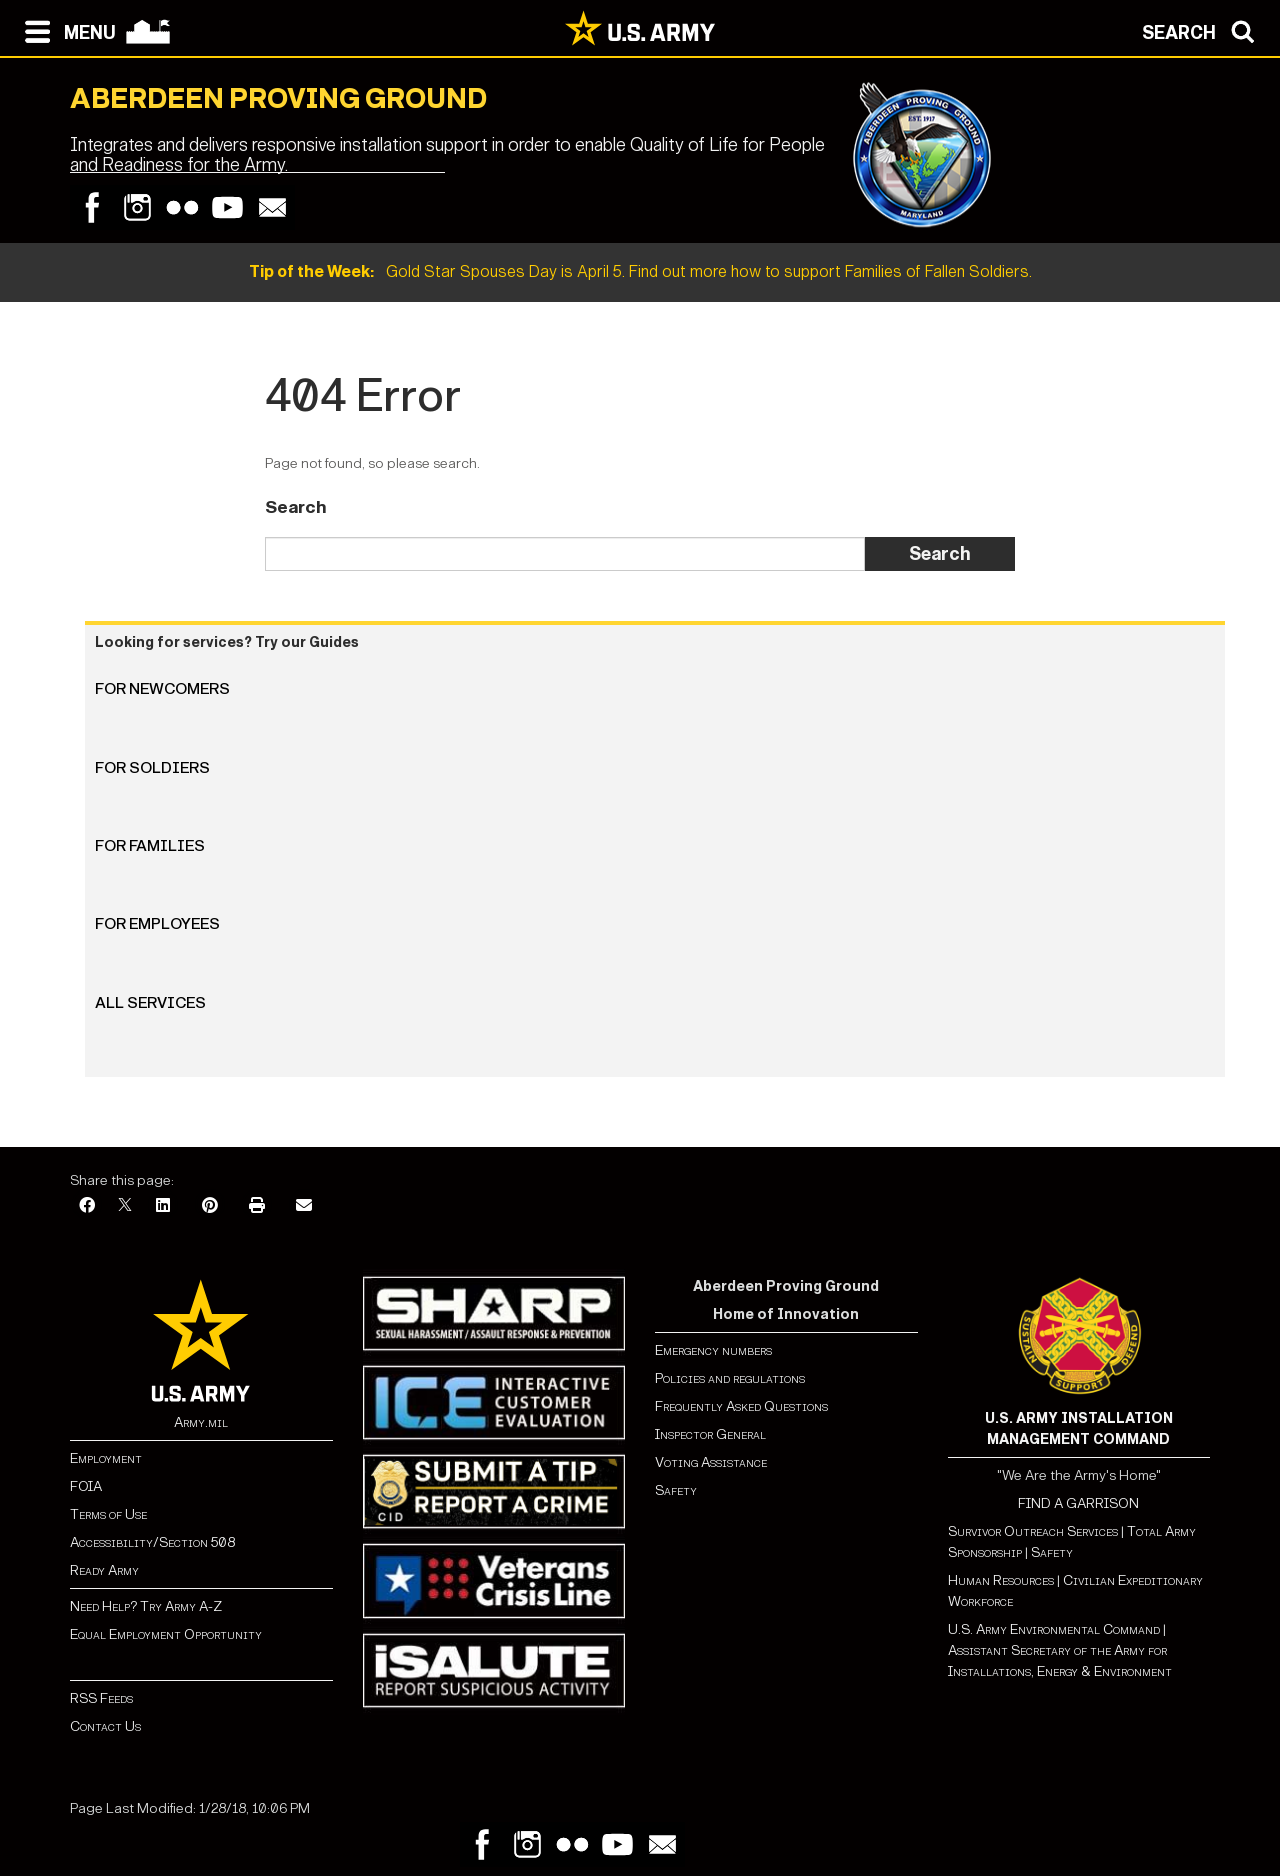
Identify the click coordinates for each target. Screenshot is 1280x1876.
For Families (150, 845)
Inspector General (710, 1434)
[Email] (304, 1206)
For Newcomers (162, 688)
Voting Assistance (711, 1462)
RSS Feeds (101, 1698)
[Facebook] (87, 1206)
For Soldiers (152, 767)
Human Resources (1001, 1580)
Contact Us (105, 1726)
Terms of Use (108, 1514)
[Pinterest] (210, 1206)
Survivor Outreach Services (1033, 1531)
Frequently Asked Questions (741, 1406)
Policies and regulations (730, 1378)
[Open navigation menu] (65, 30)
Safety (676, 1490)
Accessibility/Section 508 (152, 1542)
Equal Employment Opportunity (166, 1634)
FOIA (86, 1486)
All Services (150, 1002)
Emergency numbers (713, 1350)
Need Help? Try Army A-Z (146, 1606)
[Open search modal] (1203, 30)
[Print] (257, 1206)
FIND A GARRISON (1078, 1503)
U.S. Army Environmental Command (1054, 1629)
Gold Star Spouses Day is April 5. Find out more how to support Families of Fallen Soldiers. (640, 271)
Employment (106, 1458)
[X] (125, 1206)
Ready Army (104, 1570)
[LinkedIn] (163, 1206)
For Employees (157, 923)
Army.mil (201, 1422)
